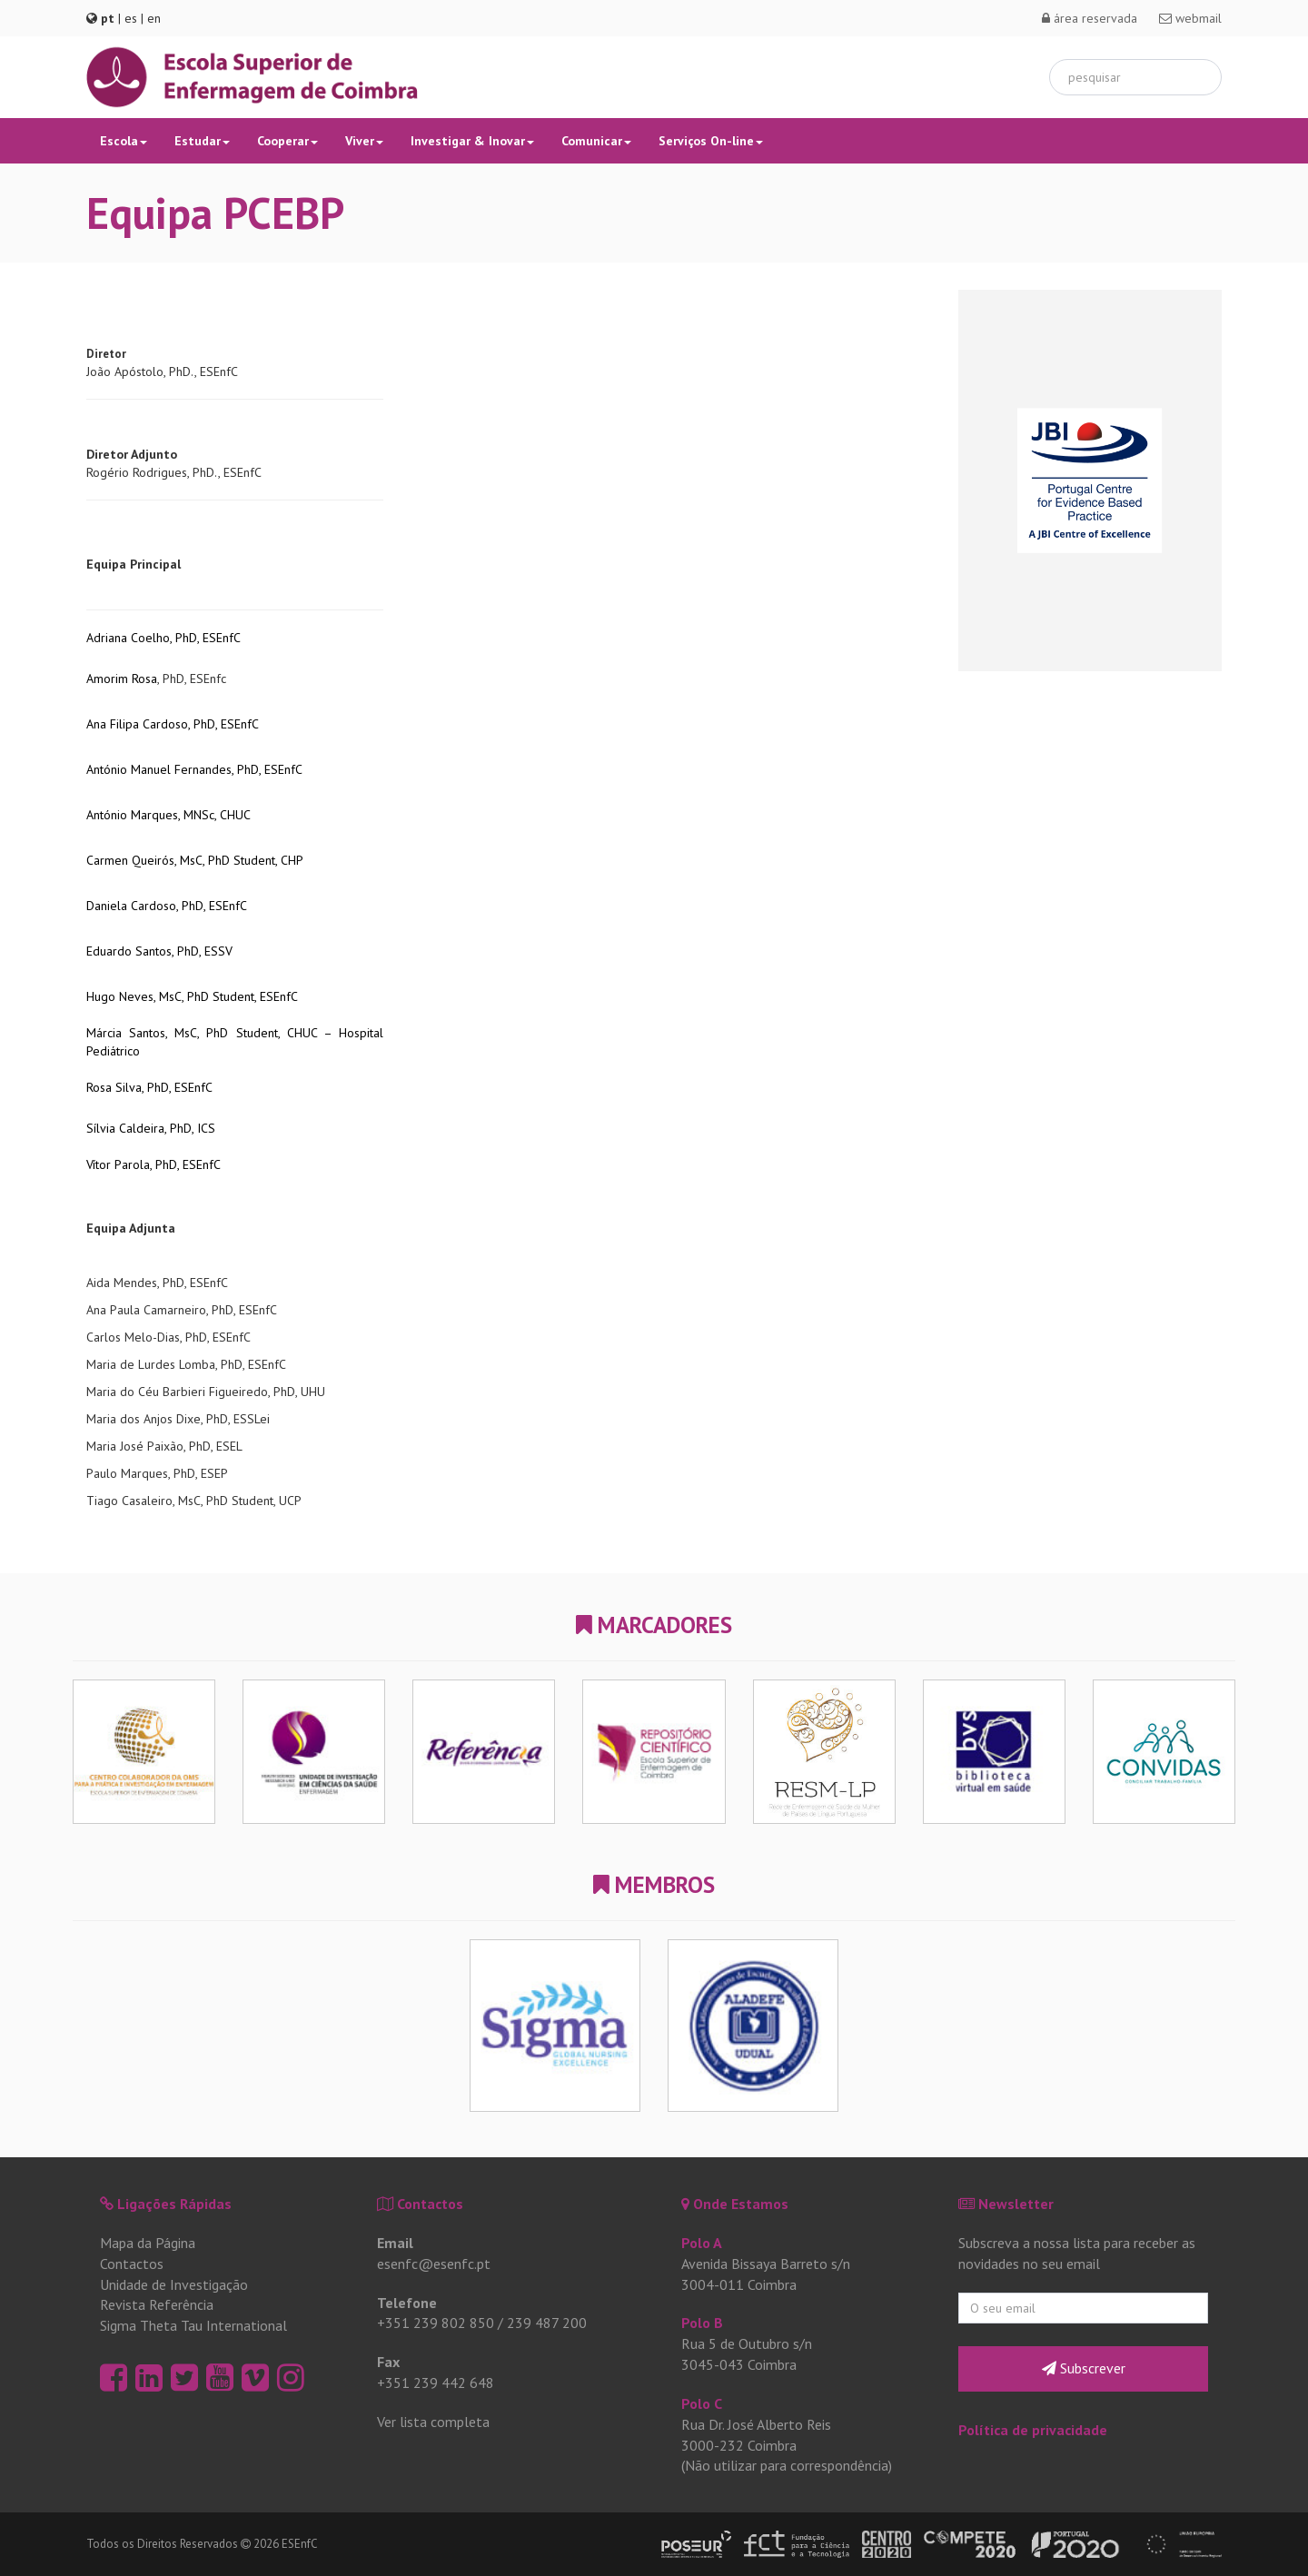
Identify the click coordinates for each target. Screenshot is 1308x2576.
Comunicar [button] (596, 141)
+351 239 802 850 (435, 2322)
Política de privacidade (1032, 2430)
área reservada (1089, 18)
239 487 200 (547, 2322)
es (130, 18)
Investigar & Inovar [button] (472, 141)
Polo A (701, 2243)
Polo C (701, 2403)
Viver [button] (364, 141)
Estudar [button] (202, 141)
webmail (1190, 18)
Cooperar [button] (287, 141)
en (154, 18)
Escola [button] (123, 141)
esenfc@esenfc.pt (433, 2263)
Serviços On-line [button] (711, 141)
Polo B (702, 2322)
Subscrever (1083, 2368)
